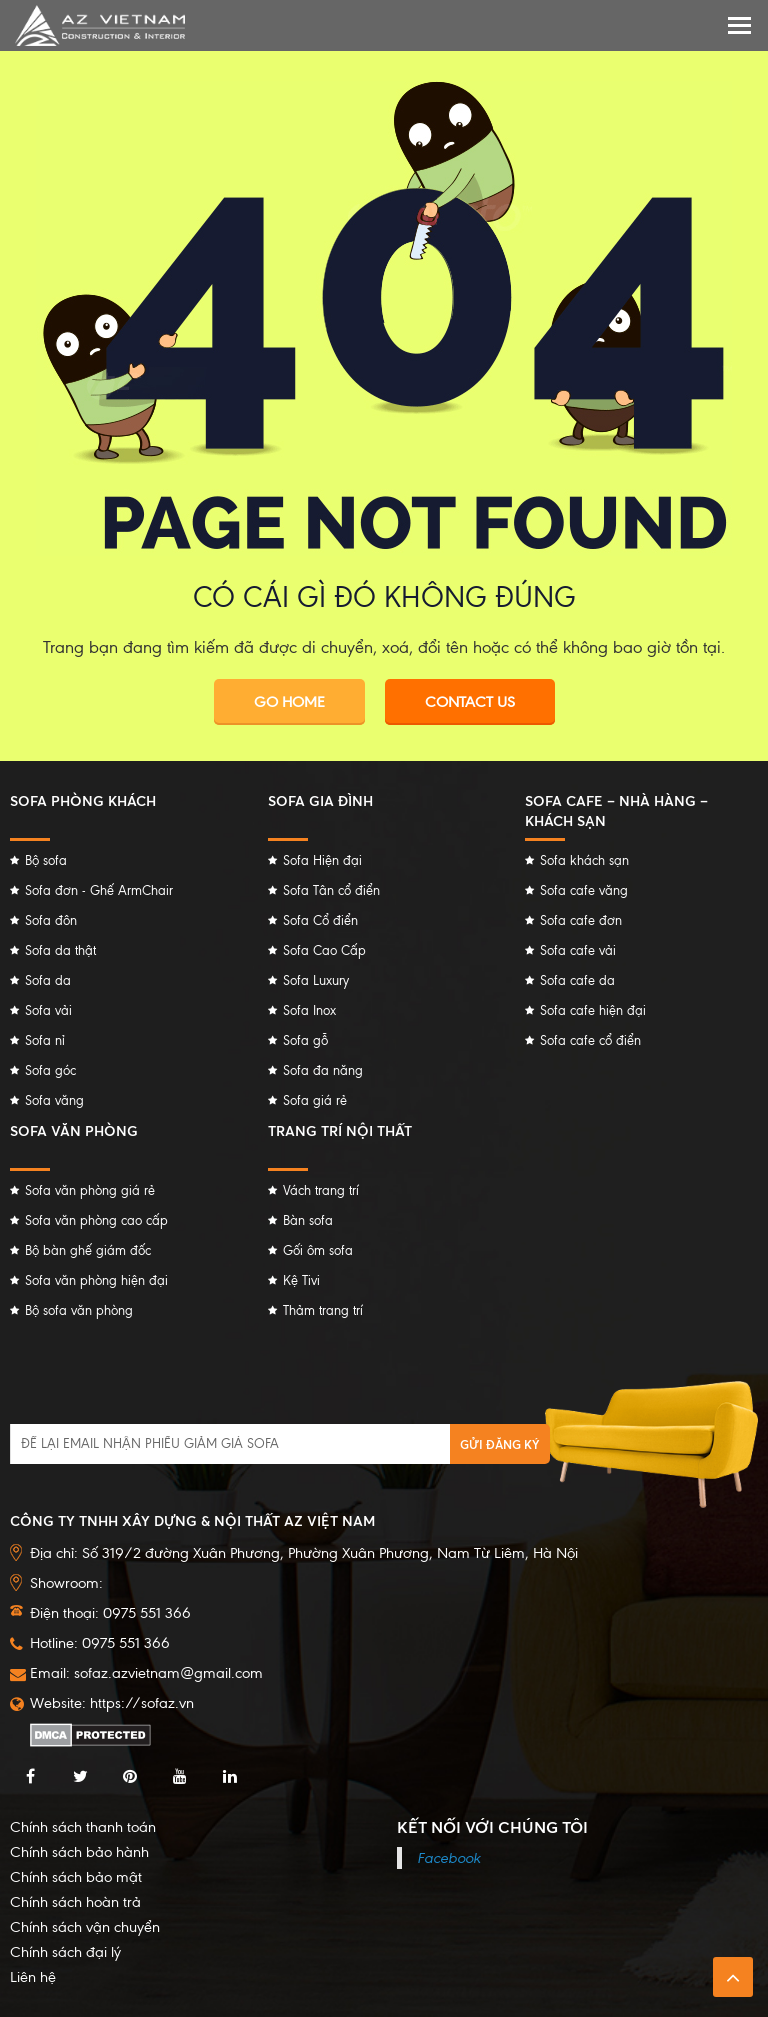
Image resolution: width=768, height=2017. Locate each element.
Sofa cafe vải (578, 950)
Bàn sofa (308, 1220)
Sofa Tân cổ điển (331, 890)
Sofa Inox (309, 1010)
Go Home (289, 702)
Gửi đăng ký (500, 1444)
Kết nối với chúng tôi (492, 1827)
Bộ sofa (46, 860)
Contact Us (470, 702)
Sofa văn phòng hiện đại (96, 1280)
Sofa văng (54, 1100)
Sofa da (48, 980)
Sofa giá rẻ (315, 1100)
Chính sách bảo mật (76, 1877)
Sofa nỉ (45, 1040)
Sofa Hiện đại (322, 860)
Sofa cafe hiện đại (593, 1010)
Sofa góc (50, 1070)
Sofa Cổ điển (320, 920)
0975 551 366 (126, 1643)
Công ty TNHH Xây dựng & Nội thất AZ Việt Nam (192, 1520)
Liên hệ (33, 1977)
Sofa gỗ (305, 1040)
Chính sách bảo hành (79, 1852)
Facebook (448, 1858)
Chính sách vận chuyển (85, 1927)
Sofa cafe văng (584, 890)
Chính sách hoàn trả (75, 1902)
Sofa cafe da (577, 980)
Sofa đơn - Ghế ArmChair (99, 890)
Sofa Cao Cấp (324, 950)
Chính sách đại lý (65, 1952)
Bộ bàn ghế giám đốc (88, 1250)
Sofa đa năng (323, 1070)
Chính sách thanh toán (83, 1827)
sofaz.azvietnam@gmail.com (168, 1673)
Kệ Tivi (301, 1280)
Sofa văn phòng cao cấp (96, 1220)
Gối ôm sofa (318, 1250)
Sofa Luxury (316, 980)
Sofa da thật (60, 950)
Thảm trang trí (323, 1310)
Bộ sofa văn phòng (79, 1310)
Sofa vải (48, 1010)
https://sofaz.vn (142, 1703)
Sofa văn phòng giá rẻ (90, 1190)
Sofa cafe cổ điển (590, 1040)
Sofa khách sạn (584, 860)
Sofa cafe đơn (581, 920)
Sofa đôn (51, 920)
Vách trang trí (321, 1190)
